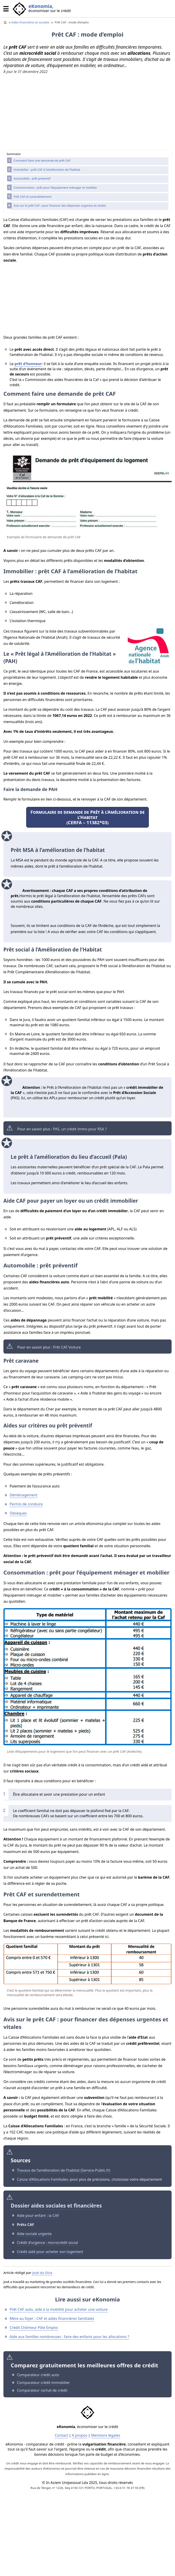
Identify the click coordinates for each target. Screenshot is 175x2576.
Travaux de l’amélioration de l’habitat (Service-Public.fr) (63, 2170)
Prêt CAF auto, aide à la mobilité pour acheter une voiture (59, 2309)
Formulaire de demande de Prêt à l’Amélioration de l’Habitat (88, 814)
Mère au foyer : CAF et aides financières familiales (52, 2318)
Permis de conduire (26, 1504)
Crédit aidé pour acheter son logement (50, 2251)
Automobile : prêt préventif (31, 178)
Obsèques (18, 1513)
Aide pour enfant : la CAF (38, 2215)
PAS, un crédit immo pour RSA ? (80, 1129)
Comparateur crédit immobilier (43, 2382)
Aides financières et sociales (30, 22)
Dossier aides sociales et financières (56, 2205)
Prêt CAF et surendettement (32, 197)
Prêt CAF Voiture (67, 1347)
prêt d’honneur (28, 363)
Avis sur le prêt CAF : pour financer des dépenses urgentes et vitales (59, 205)
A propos (79, 2435)
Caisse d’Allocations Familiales (42, 2179)
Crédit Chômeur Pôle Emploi (34, 2327)
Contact (61, 2435)
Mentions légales (105, 2435)
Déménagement (23, 1494)
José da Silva (42, 2272)
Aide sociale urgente (34, 2233)
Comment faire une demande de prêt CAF (41, 160)
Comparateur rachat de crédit (42, 2390)
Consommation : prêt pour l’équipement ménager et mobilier (55, 187)
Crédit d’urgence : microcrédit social (47, 2242)
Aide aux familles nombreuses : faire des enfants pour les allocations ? (69, 2336)
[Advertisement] (87, 112)
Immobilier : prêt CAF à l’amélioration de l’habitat (46, 170)
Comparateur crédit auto (38, 2374)
